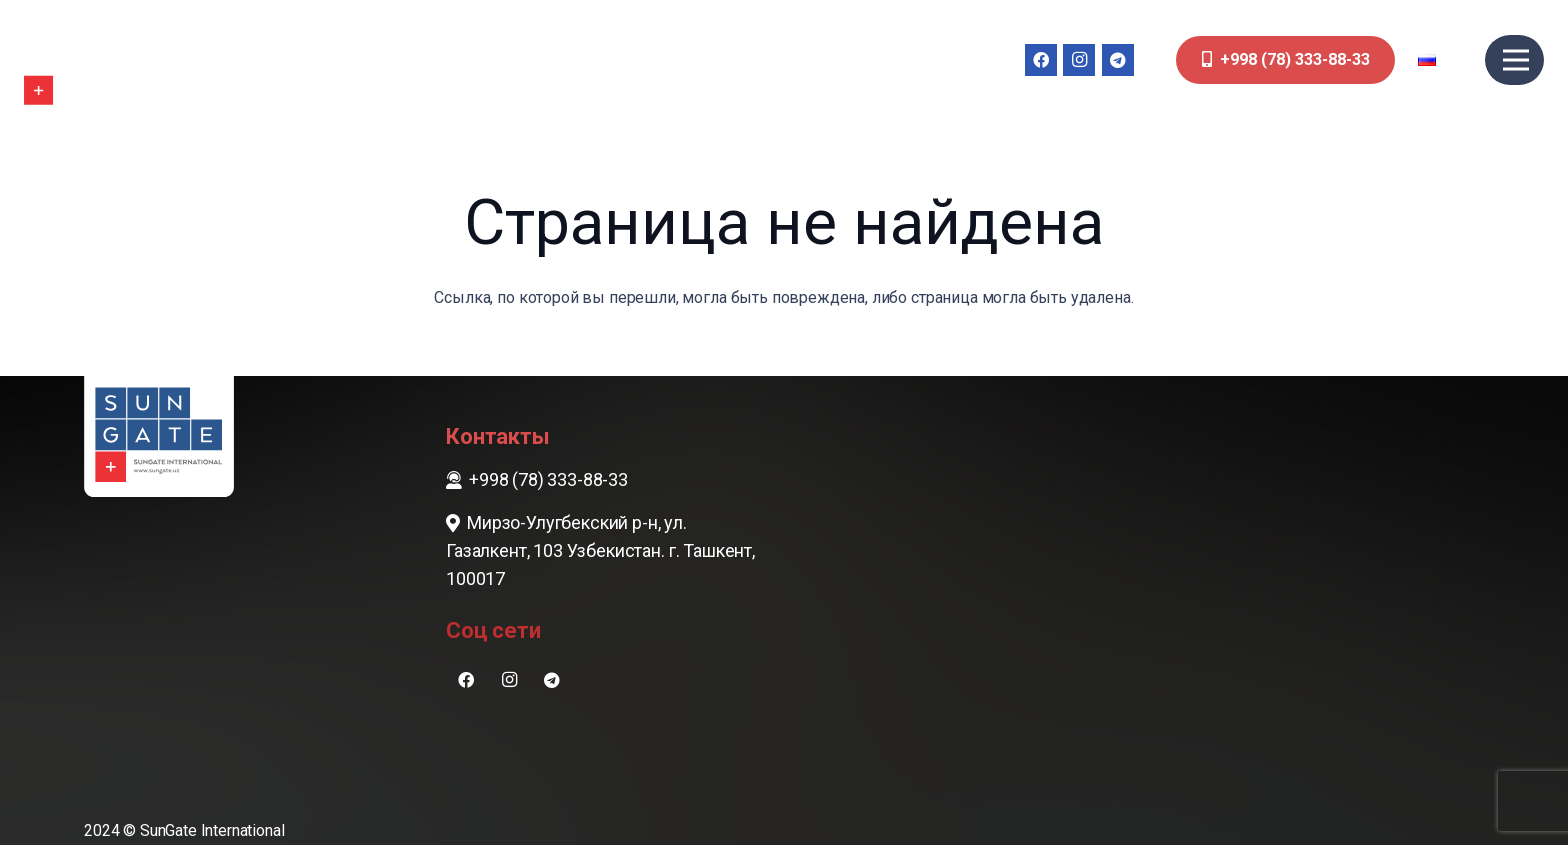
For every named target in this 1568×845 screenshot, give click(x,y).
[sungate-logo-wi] (84, 60)
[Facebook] (1041, 60)
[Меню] (1516, 60)
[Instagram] (1079, 60)
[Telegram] (1118, 60)
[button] (1440, 60)
